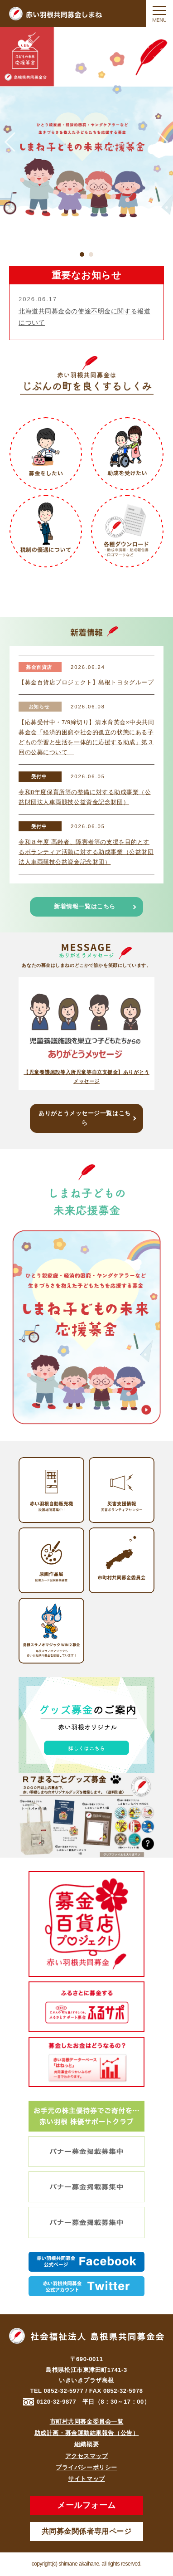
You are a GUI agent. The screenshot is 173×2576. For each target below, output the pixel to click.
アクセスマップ (86, 2456)
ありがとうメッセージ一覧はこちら (84, 1118)
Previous (10, 141)
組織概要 (86, 2444)
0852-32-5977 (64, 2390)
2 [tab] (91, 254)
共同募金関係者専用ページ (87, 2531)
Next (163, 141)
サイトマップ (86, 2478)
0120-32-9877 (57, 2401)
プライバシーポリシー (86, 2467)
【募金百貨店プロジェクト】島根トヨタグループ (86, 682)
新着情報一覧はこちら (84, 906)
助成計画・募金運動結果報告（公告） (86, 2433)
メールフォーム (86, 2505)
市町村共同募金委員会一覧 (87, 2421)
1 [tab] (82, 254)
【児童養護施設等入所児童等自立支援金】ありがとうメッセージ (86, 1076)
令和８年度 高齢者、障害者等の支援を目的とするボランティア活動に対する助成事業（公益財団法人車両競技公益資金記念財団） (86, 852)
